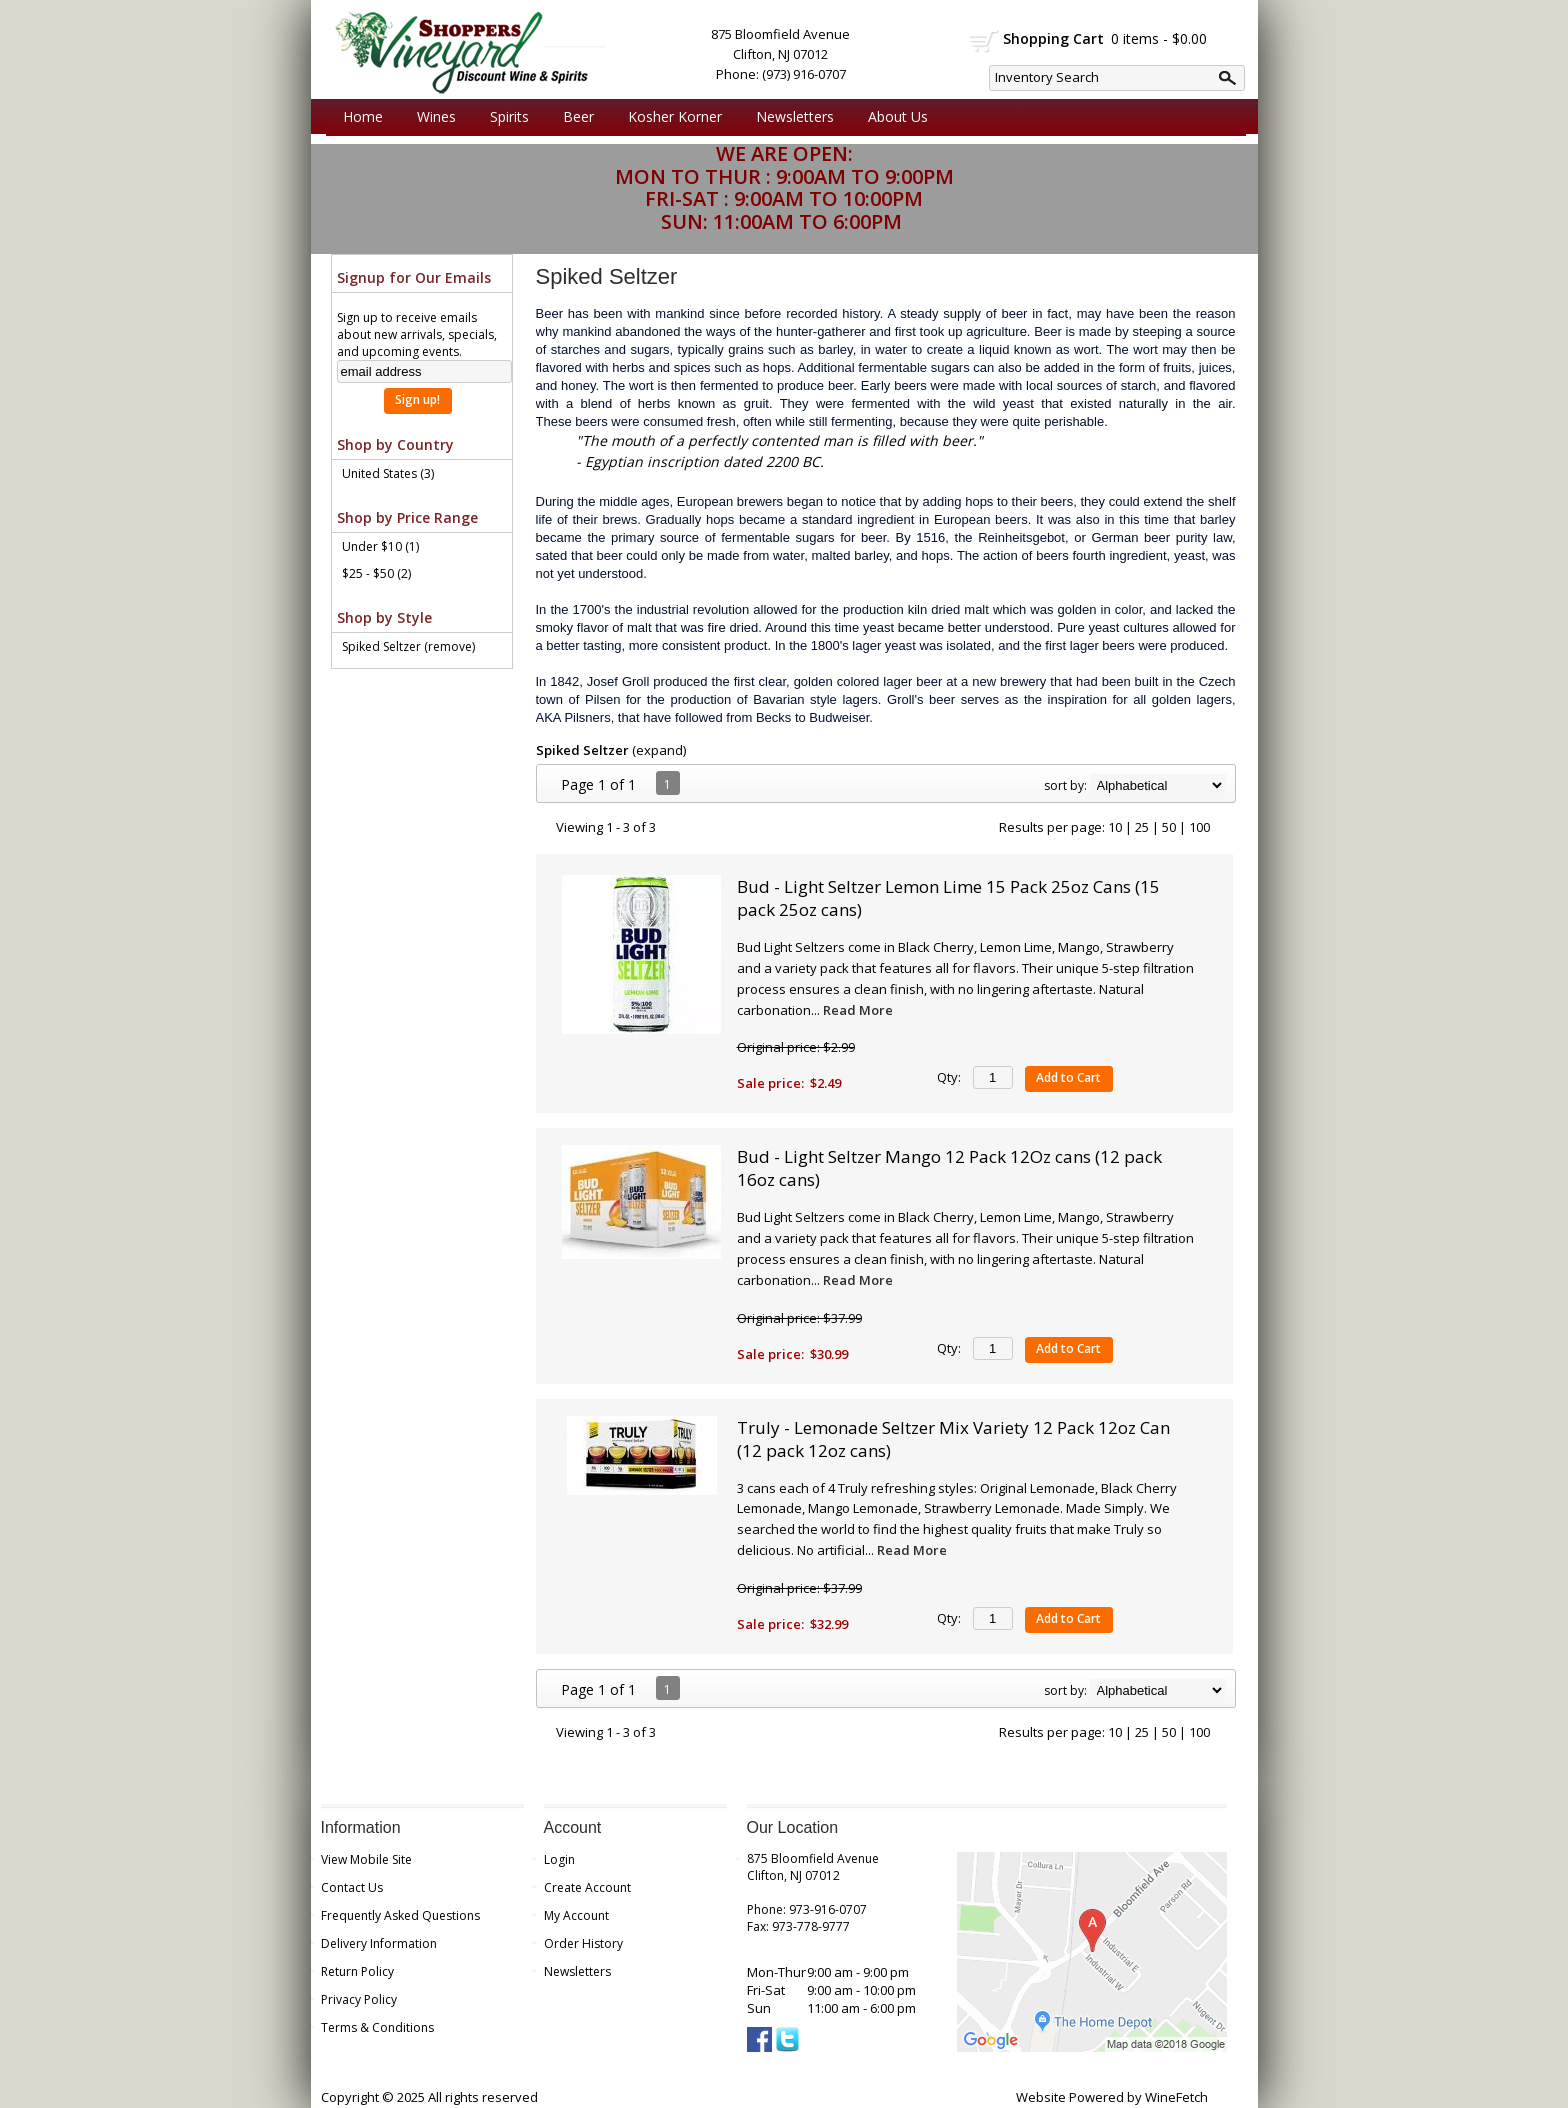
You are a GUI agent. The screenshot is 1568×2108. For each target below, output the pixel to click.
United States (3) (388, 473)
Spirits (504, 117)
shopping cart (984, 41)
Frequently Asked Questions (400, 1915)
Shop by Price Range (407, 517)
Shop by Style (384, 617)
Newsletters (795, 116)
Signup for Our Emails (414, 277)
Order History (583, 1943)
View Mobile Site (366, 1859)
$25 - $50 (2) (376, 573)
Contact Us (352, 1887)
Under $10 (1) (380, 546)
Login (559, 1859)
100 (1199, 827)
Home (363, 116)
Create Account (587, 1887)
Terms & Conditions (377, 2027)
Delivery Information (379, 1943)
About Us (893, 117)
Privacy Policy (359, 1999)
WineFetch (1176, 2097)
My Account (576, 1915)
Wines (431, 117)
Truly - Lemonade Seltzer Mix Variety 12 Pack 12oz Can (953, 1439)
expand (659, 750)
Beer (573, 117)
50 (1169, 827)
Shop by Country (395, 444)
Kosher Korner (670, 117)
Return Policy (357, 1971)
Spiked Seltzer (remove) (408, 646)
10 (1115, 827)
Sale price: (770, 1083)
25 (1142, 827)
